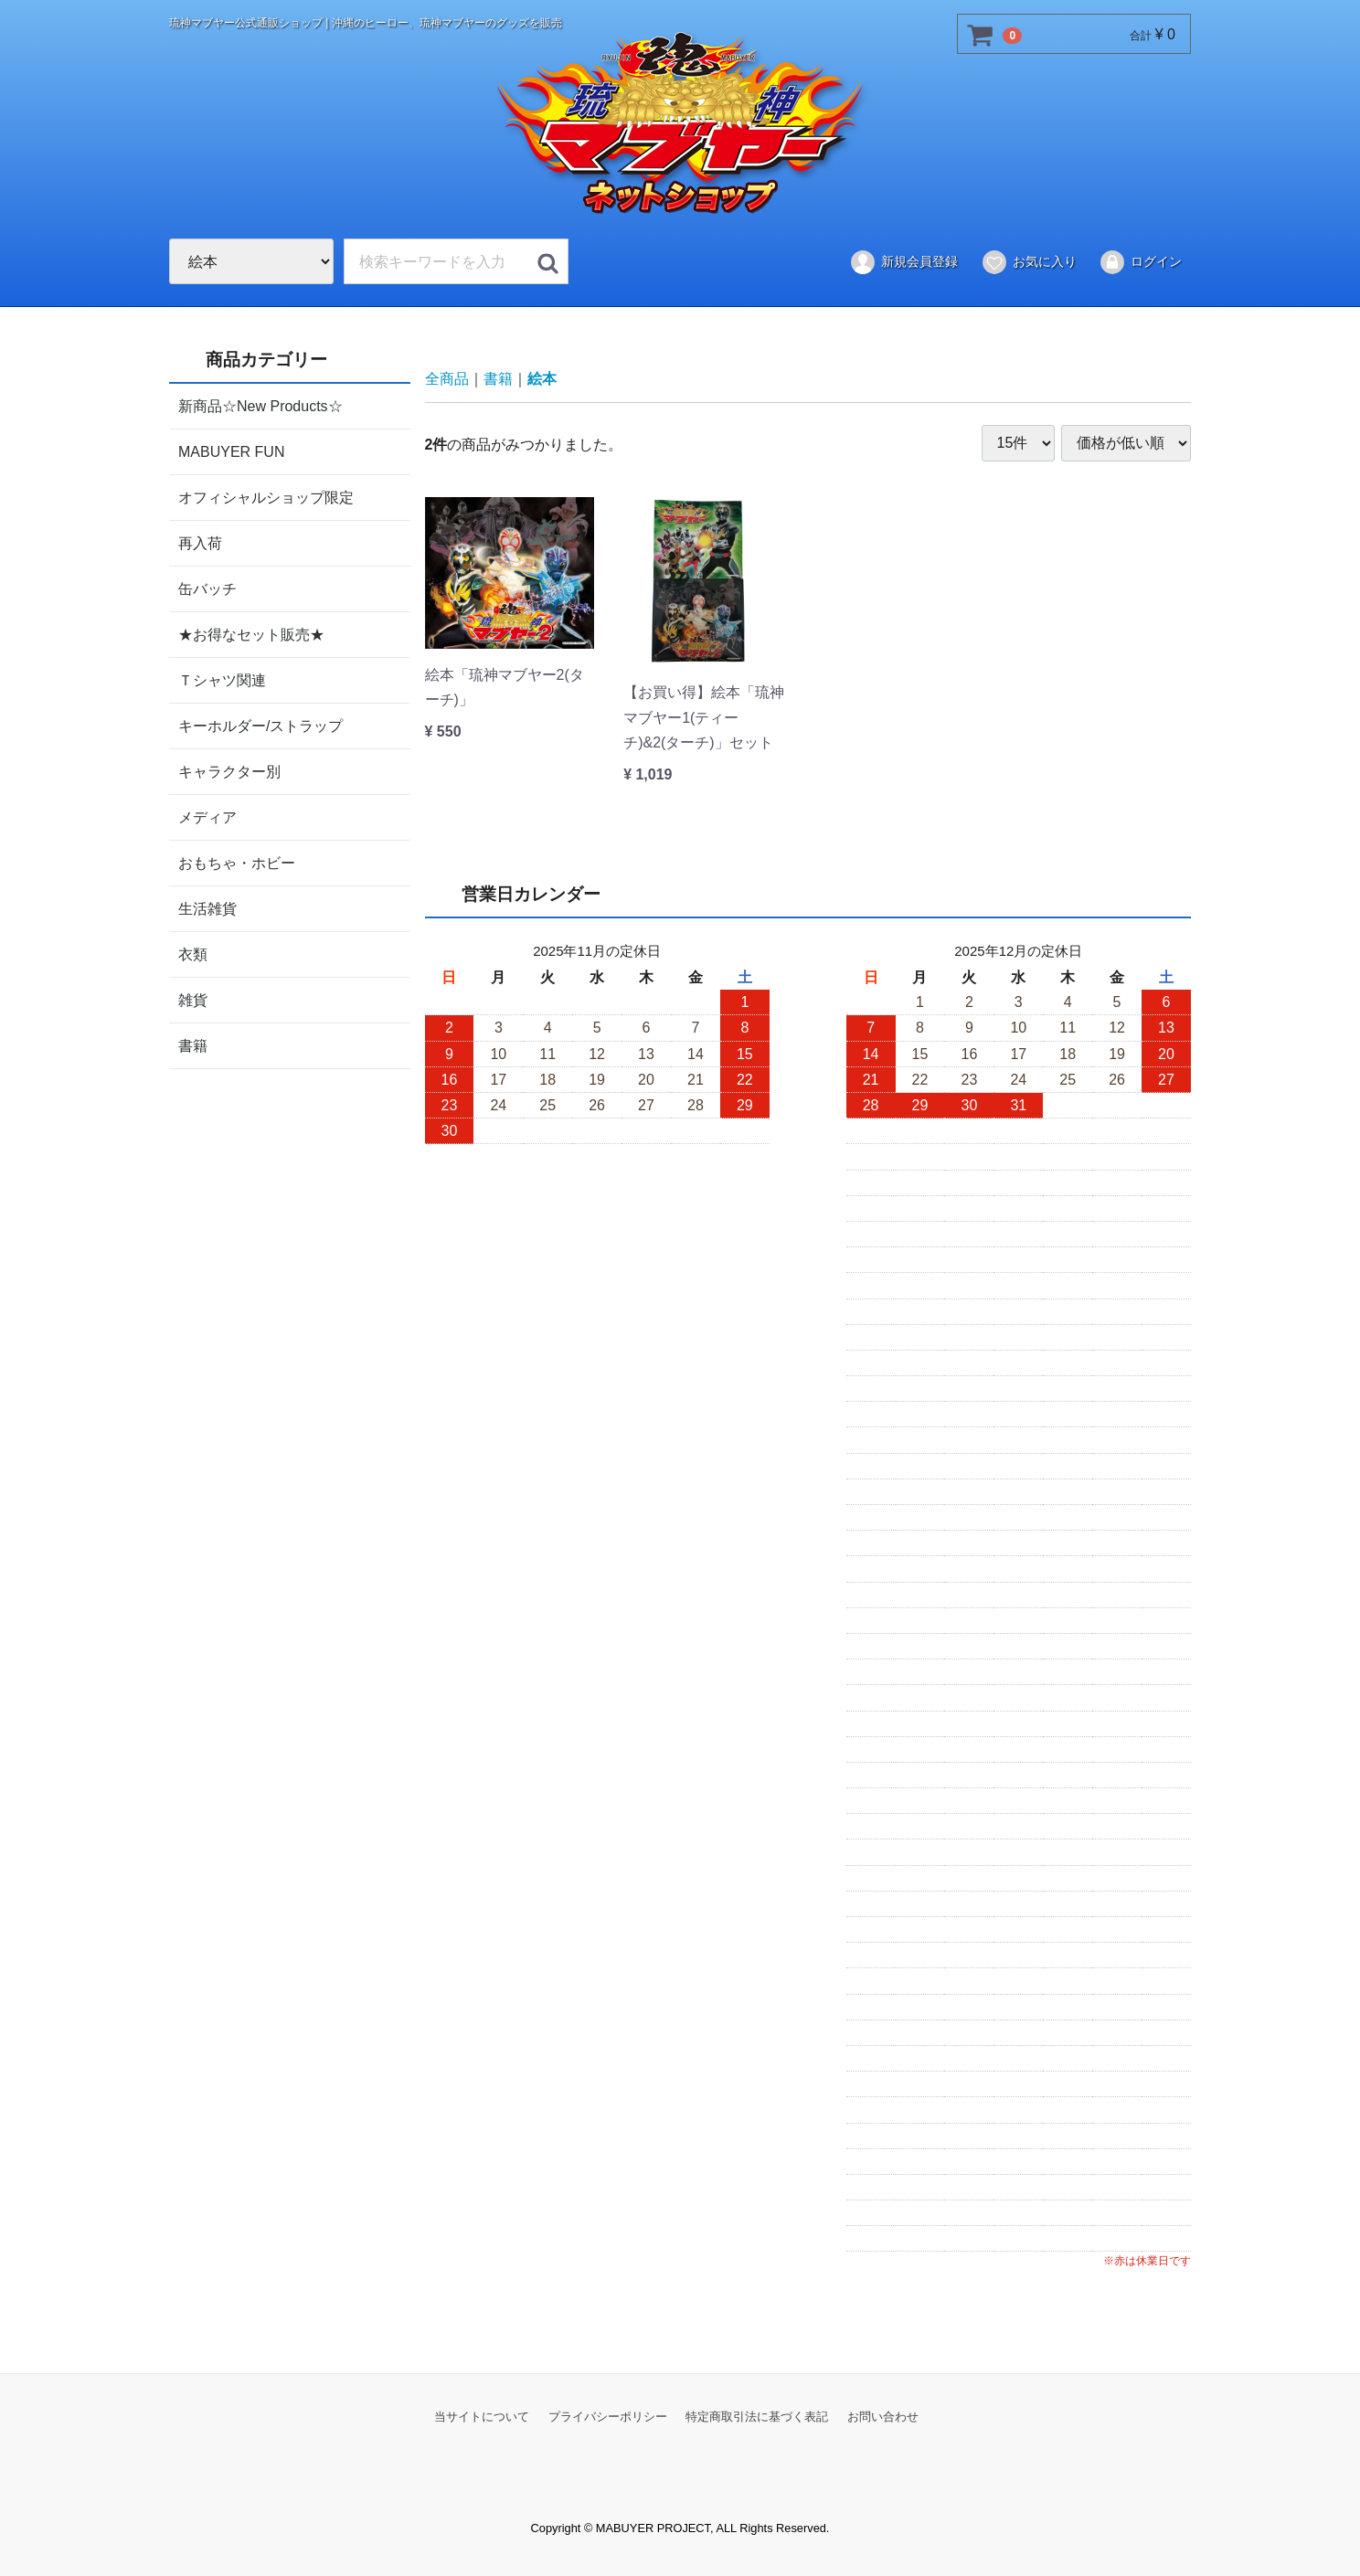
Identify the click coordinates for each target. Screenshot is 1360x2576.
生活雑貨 (207, 908)
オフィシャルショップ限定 (266, 496)
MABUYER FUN (231, 451)
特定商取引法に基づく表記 (756, 2415)
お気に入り (1029, 262)
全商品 (447, 379)
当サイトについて (481, 2415)
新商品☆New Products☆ (260, 405)
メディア (207, 816)
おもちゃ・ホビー (236, 862)
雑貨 (192, 999)
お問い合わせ (883, 2415)
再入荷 (200, 542)
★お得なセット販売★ (251, 633)
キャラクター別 (229, 771)
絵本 (542, 379)
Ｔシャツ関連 (222, 679)
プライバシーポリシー (607, 2415)
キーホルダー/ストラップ (260, 725)
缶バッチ (207, 588)
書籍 (192, 1045)
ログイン (1140, 262)
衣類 (192, 953)
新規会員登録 (903, 262)
